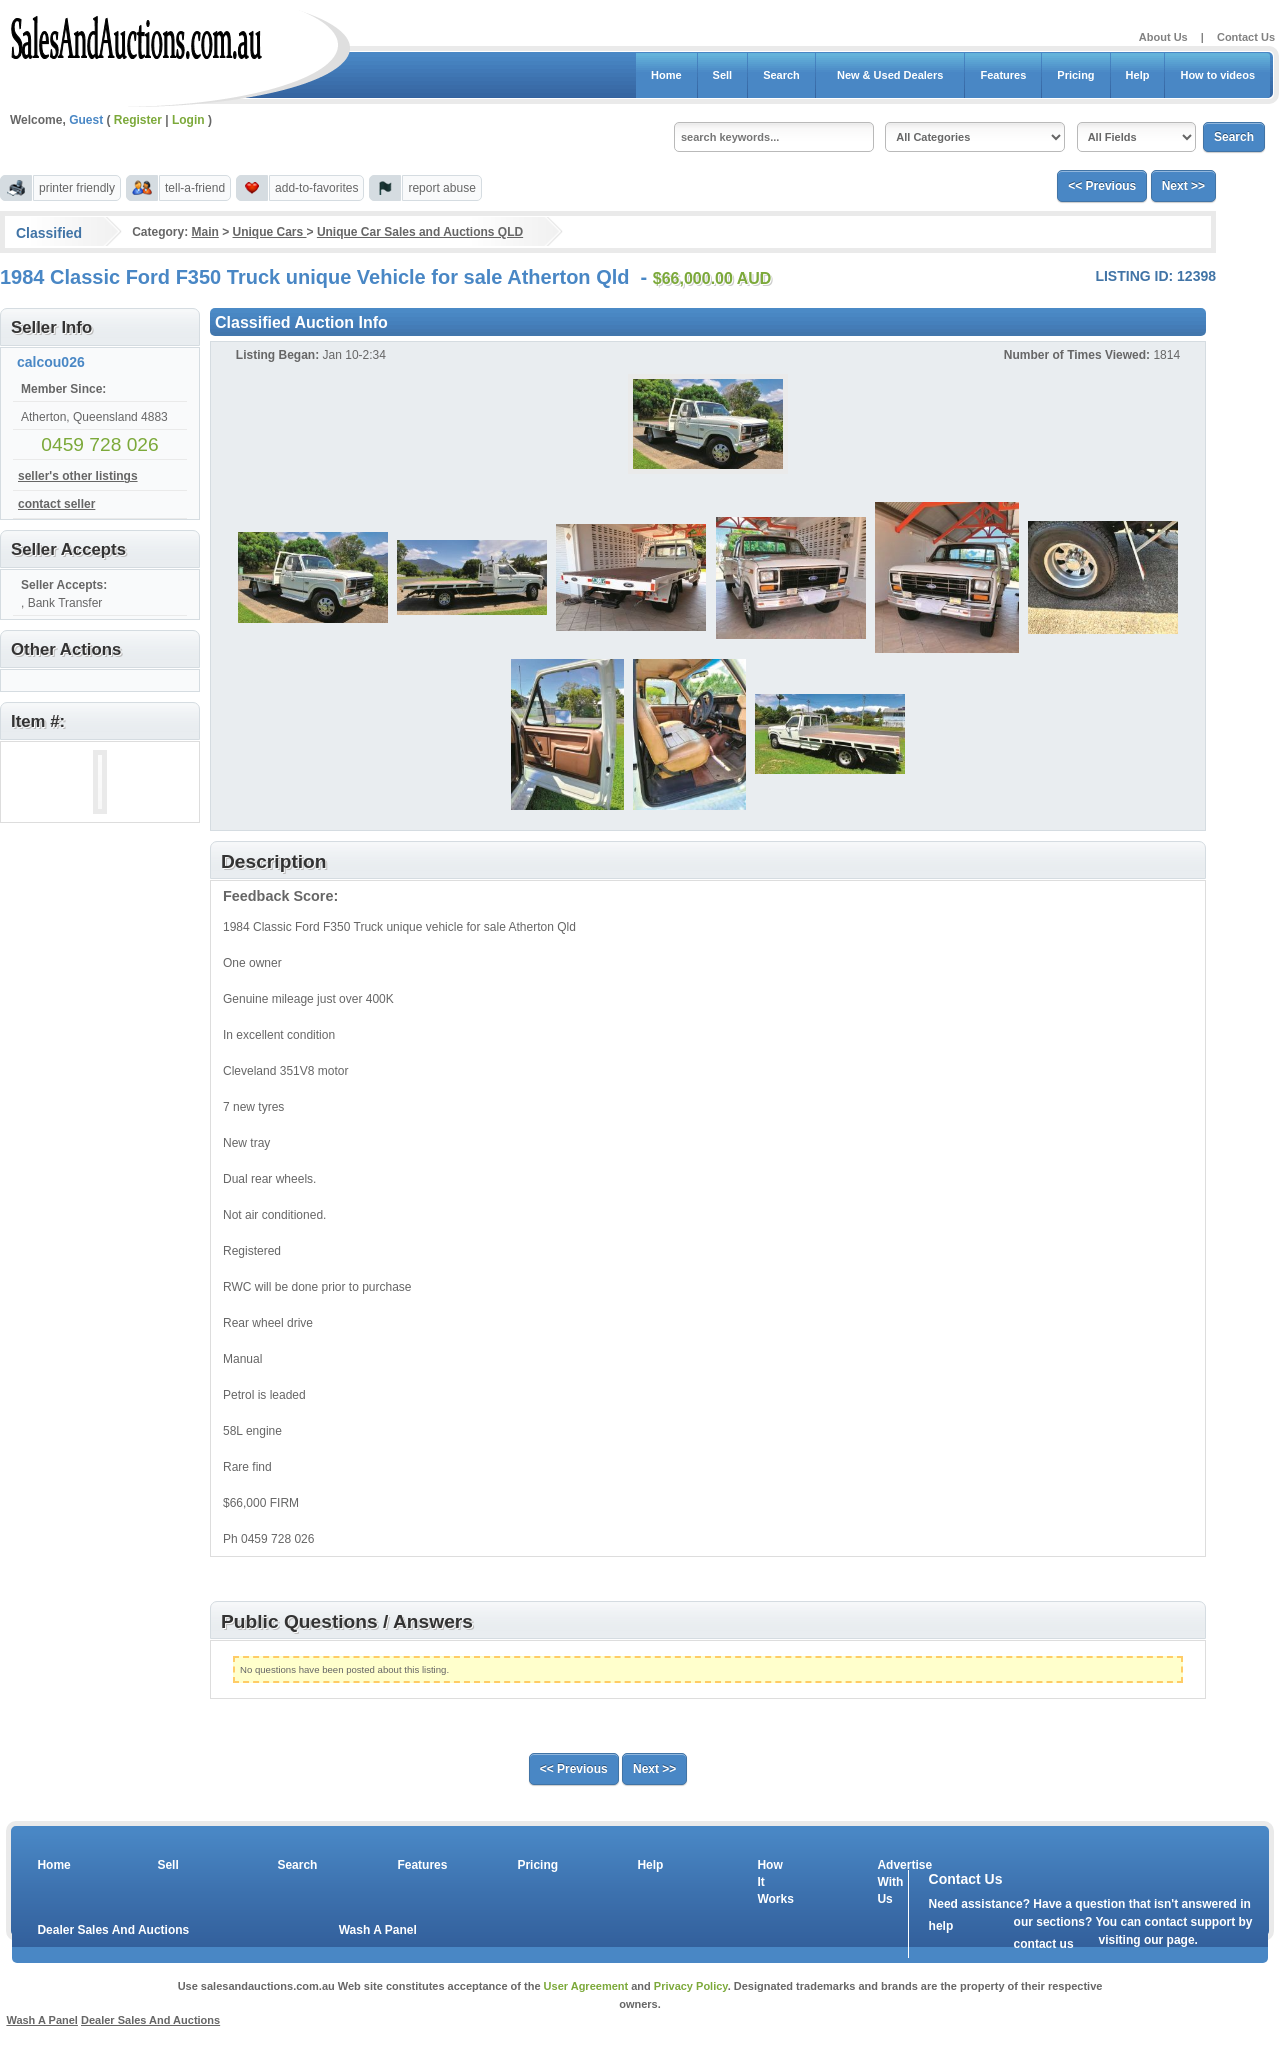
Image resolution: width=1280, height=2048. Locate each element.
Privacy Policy (691, 1986)
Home (666, 75)
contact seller (56, 504)
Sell (723, 75)
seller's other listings (78, 476)
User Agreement (586, 1986)
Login (188, 120)
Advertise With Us (892, 1882)
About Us (1163, 37)
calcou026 (51, 362)
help (941, 1926)
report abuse (441, 188)
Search (781, 75)
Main (204, 232)
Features (1003, 75)
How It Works (772, 1882)
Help (1138, 75)
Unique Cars (270, 232)
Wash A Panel (378, 1930)
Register (138, 120)
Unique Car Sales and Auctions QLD (420, 232)
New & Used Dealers (890, 75)
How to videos (1217, 75)
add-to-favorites (316, 188)
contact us (1044, 1944)
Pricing (1075, 75)
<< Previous (1102, 186)
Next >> (1183, 186)
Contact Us (1246, 37)
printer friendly (77, 188)
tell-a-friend (195, 188)
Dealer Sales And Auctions (113, 1930)
